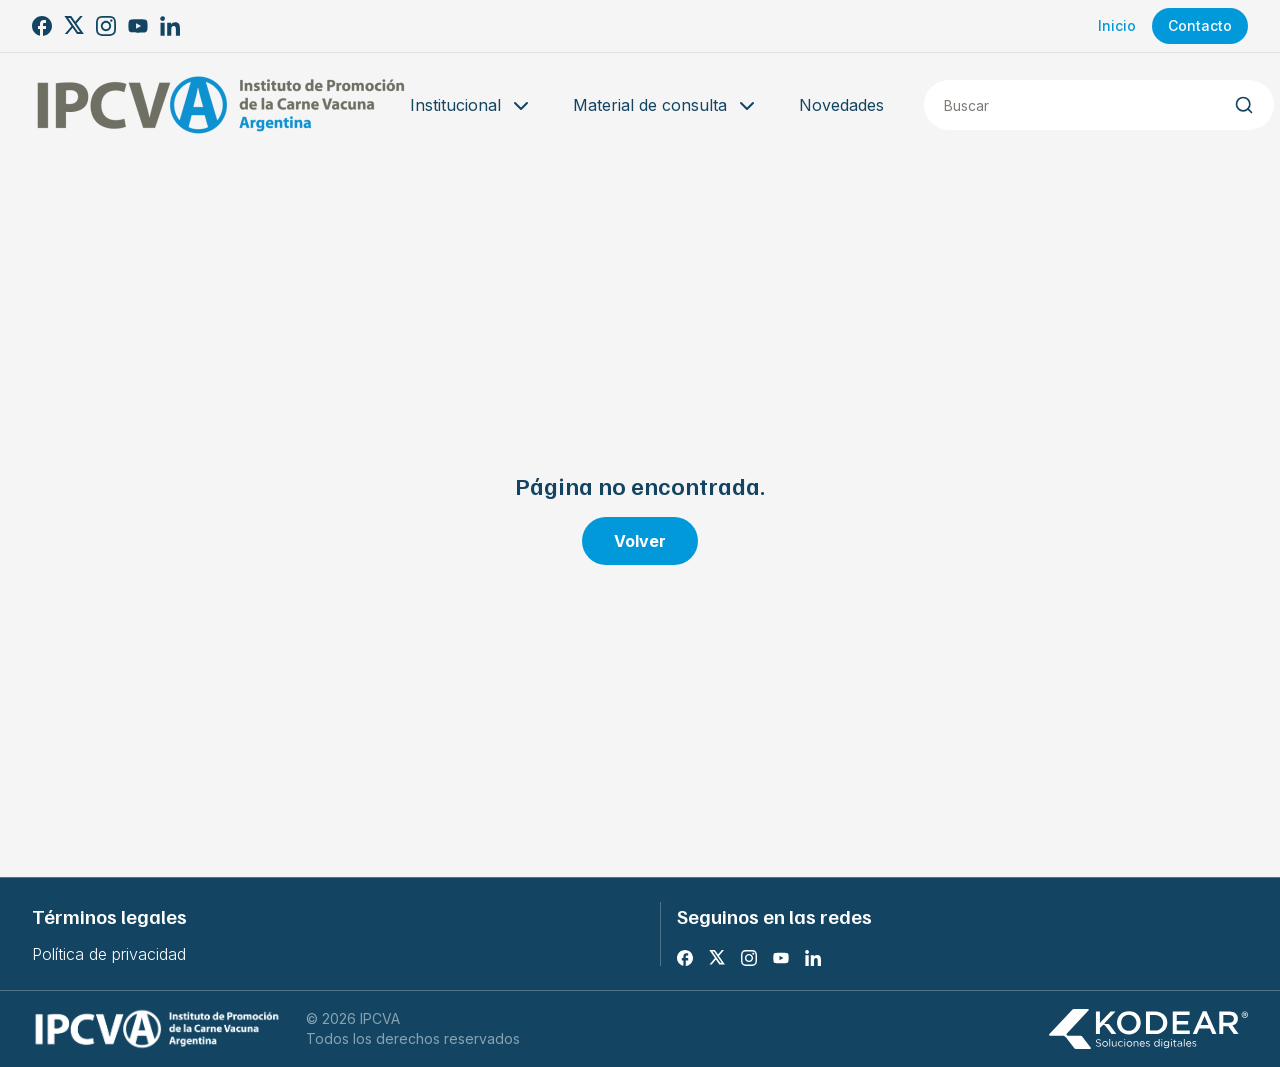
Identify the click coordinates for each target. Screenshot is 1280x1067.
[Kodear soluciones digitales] (1148, 1029)
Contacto (1200, 25)
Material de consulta (666, 106)
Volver (640, 541)
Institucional (471, 106)
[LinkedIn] (170, 26)
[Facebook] (42, 26)
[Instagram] (106, 26)
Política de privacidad (109, 954)
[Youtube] (138, 26)
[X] (74, 26)
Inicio (1117, 25)
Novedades (841, 105)
